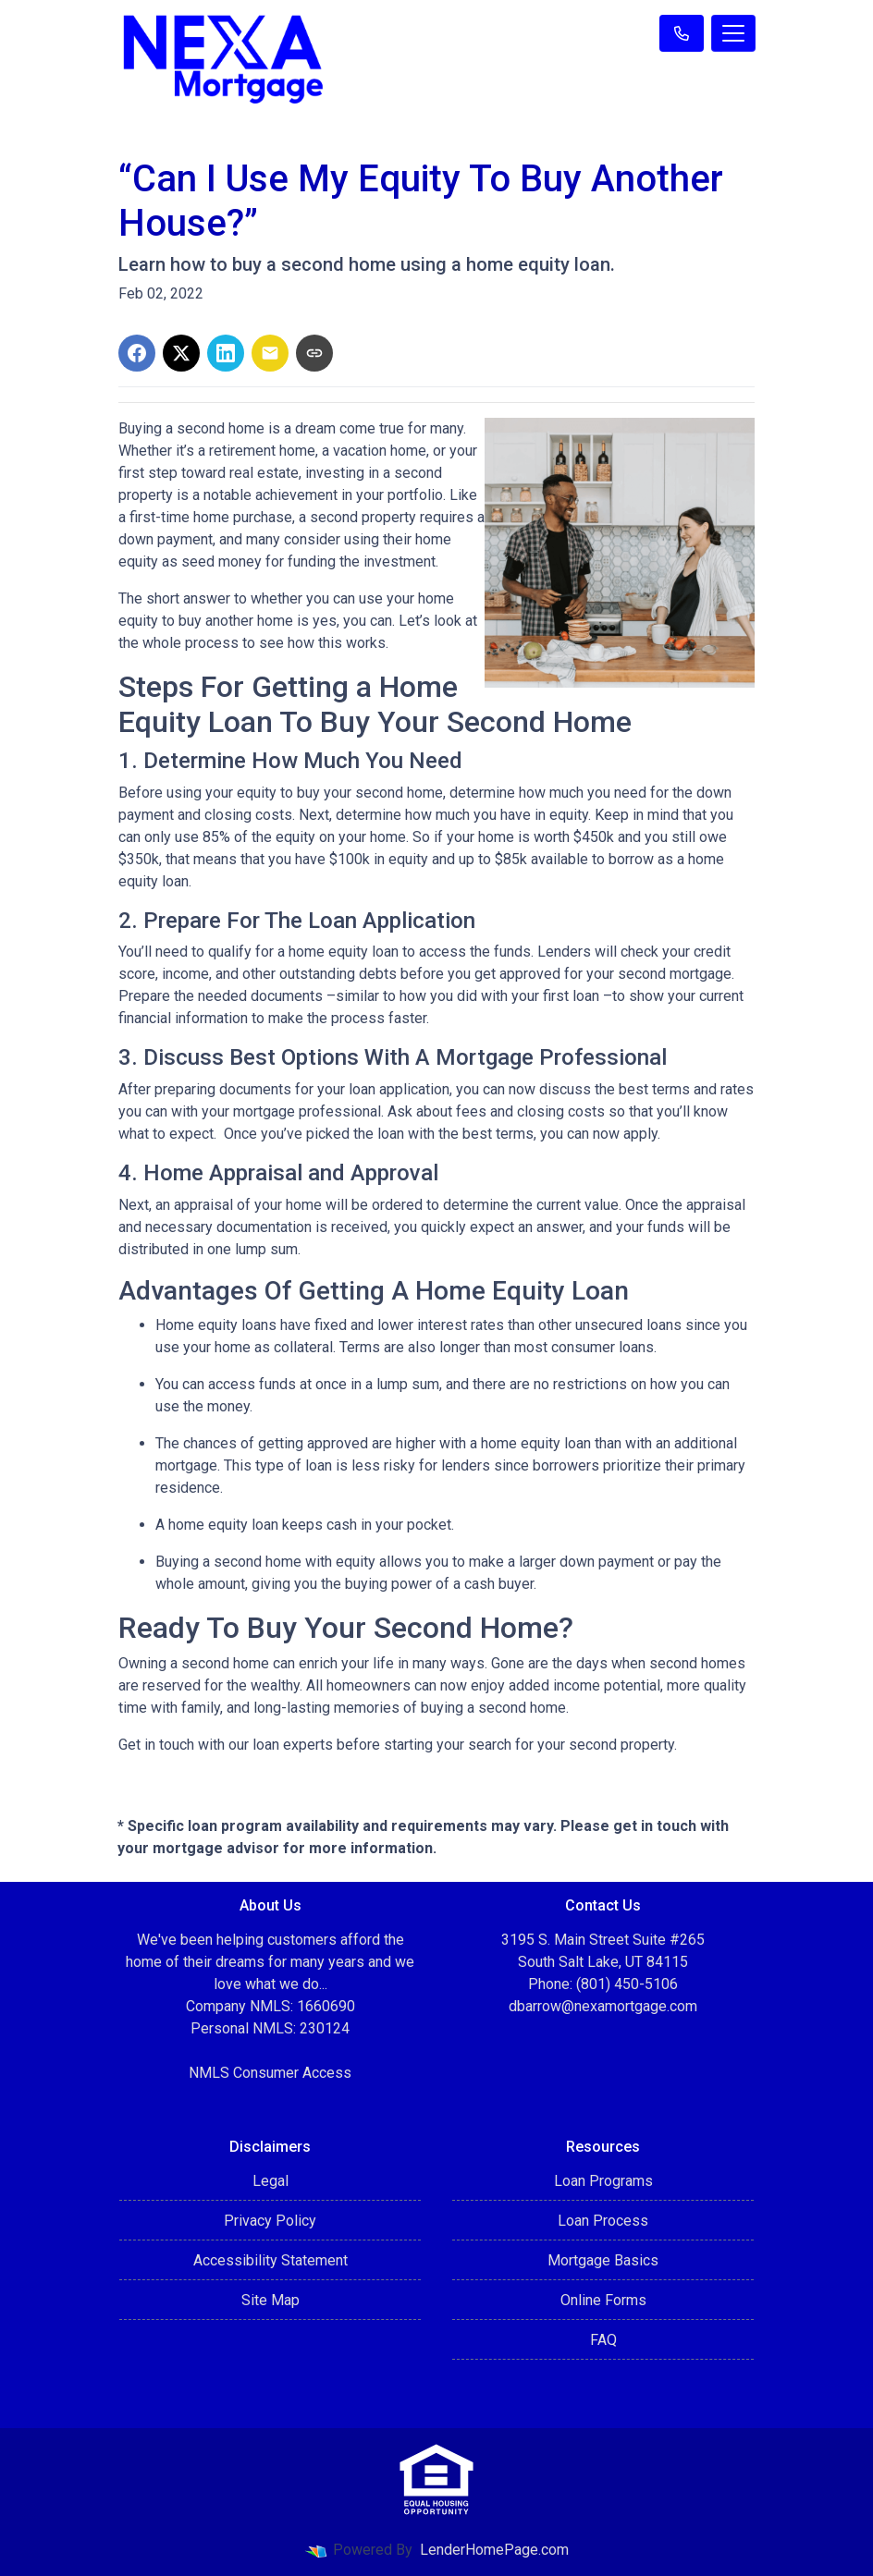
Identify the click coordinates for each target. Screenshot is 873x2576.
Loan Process (603, 2220)
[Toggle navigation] (733, 33)
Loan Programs (603, 2181)
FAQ (603, 2340)
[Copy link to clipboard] (314, 353)
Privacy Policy (270, 2220)
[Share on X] (181, 353)
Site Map (270, 2300)
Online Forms (603, 2300)
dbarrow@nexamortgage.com (603, 2006)
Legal (270, 2181)
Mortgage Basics (602, 2260)
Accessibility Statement (270, 2260)
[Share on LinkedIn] (225, 353)
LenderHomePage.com (494, 2549)
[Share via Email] (270, 353)
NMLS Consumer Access (270, 2073)
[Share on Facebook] (136, 353)
